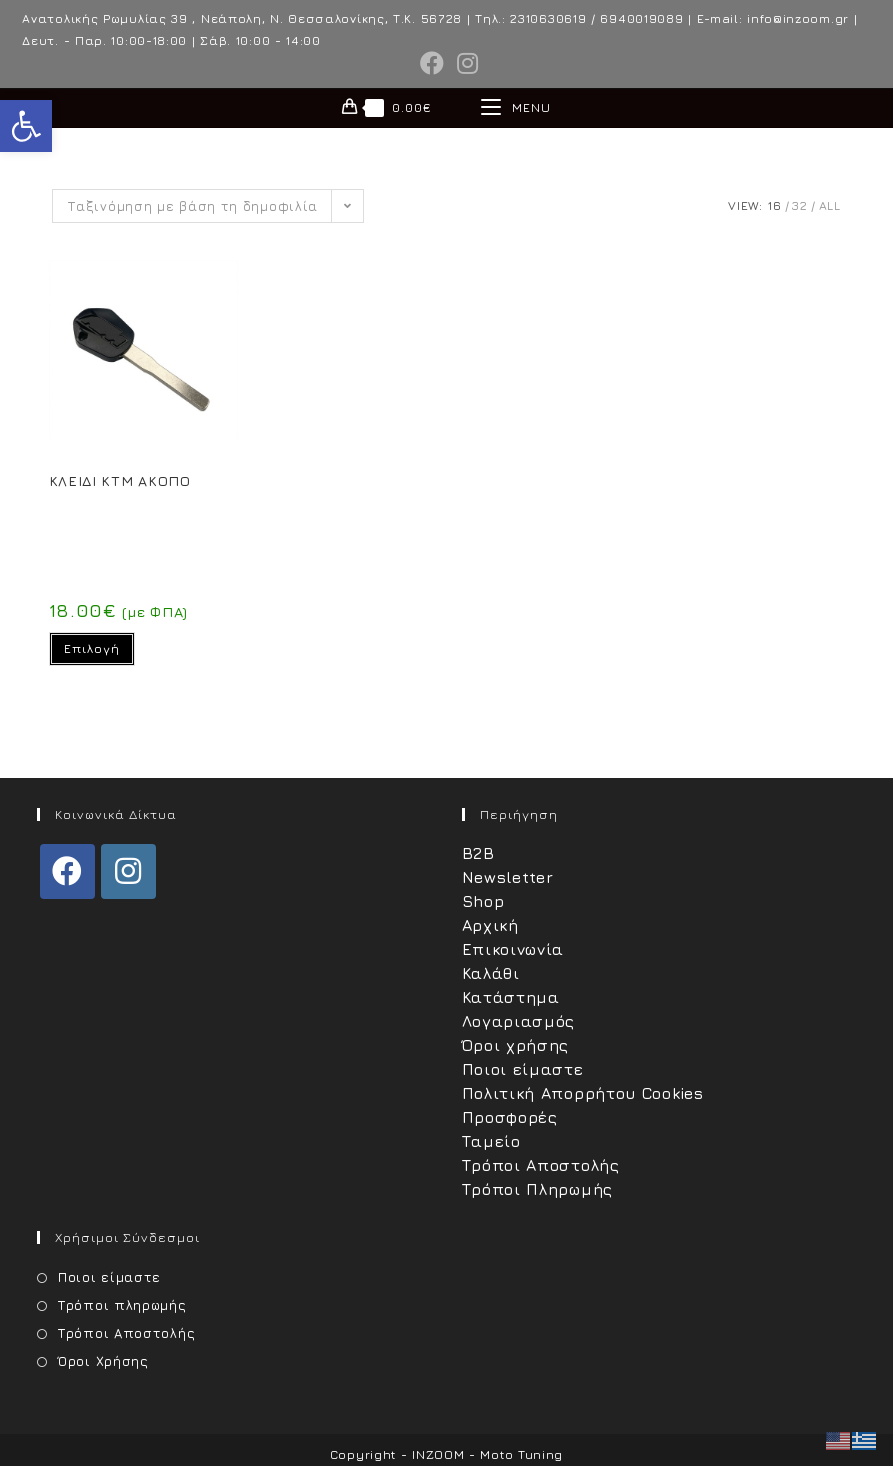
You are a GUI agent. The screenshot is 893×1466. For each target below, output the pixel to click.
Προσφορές (510, 1117)
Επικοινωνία (513, 949)
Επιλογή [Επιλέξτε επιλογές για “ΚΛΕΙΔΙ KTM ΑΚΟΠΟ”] (92, 648)
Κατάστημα (511, 997)
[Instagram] (128, 871)
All (830, 205)
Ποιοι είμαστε (523, 1069)
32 (799, 205)
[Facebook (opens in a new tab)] (432, 63)
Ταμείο (491, 1141)
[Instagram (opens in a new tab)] (465, 63)
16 (774, 205)
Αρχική (490, 925)
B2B (478, 853)
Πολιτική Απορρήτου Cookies (583, 1093)
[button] (26, 126)
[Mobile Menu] (516, 108)
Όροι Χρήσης (103, 1361)
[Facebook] (67, 871)
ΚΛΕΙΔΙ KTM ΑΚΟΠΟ (120, 480)
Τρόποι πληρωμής (122, 1305)
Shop (483, 901)
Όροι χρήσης (516, 1045)
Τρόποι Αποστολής (541, 1165)
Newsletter (508, 877)
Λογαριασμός (519, 1021)
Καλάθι (491, 973)
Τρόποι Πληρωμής (538, 1189)
